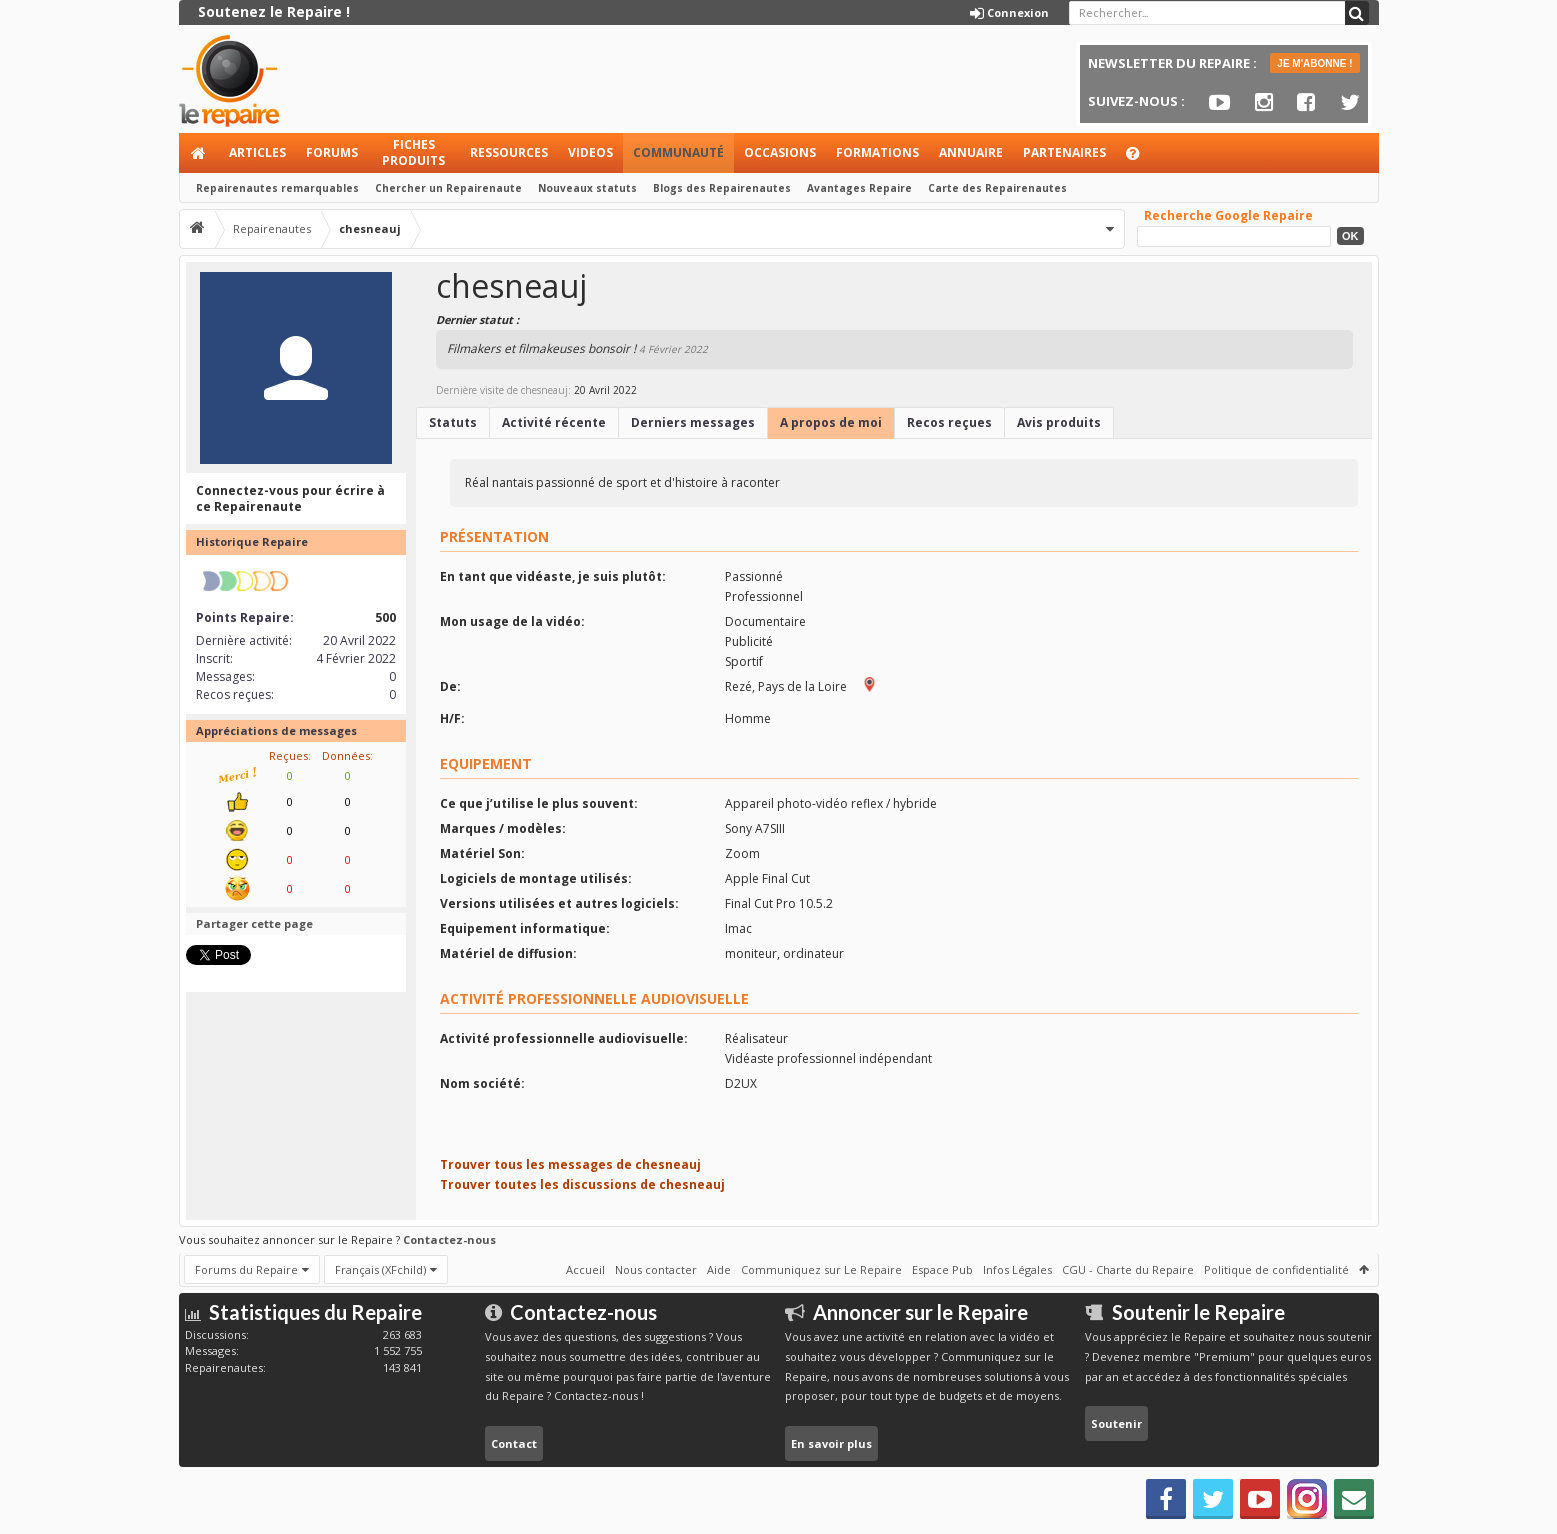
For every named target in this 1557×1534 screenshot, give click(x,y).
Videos (590, 152)
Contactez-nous (449, 1239)
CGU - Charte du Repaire (1128, 1269)
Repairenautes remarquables (277, 188)
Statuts (453, 422)
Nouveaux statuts (587, 188)
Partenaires (1064, 152)
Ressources (509, 152)
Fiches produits (413, 152)
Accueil (199, 153)
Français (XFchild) (380, 1269)
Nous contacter (656, 1269)
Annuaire (971, 152)
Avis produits (1059, 422)
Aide (1142, 158)
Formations (877, 152)
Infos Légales (1017, 1269)
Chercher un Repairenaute (448, 188)
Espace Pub (942, 1269)
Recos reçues (949, 422)
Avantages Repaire (859, 188)
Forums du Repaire (246, 1269)
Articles (257, 152)
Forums (332, 152)
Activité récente (554, 422)
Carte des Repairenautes (997, 188)
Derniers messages (693, 422)
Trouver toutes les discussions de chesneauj (582, 1184)
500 (385, 617)
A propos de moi (831, 422)
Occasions (780, 152)
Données (346, 755)
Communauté (678, 152)
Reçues (288, 755)
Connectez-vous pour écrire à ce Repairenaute (290, 498)
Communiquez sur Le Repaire (821, 1269)
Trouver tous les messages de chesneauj (570, 1164)
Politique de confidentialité (1276, 1269)
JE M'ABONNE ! (1314, 63)
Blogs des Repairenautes (722, 188)
